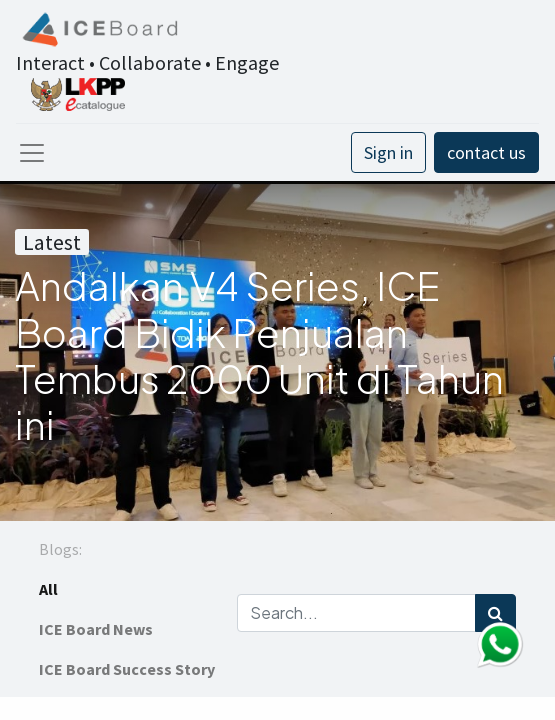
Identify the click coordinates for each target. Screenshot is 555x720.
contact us (486, 152)
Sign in (388, 152)
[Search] (495, 613)
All (48, 589)
